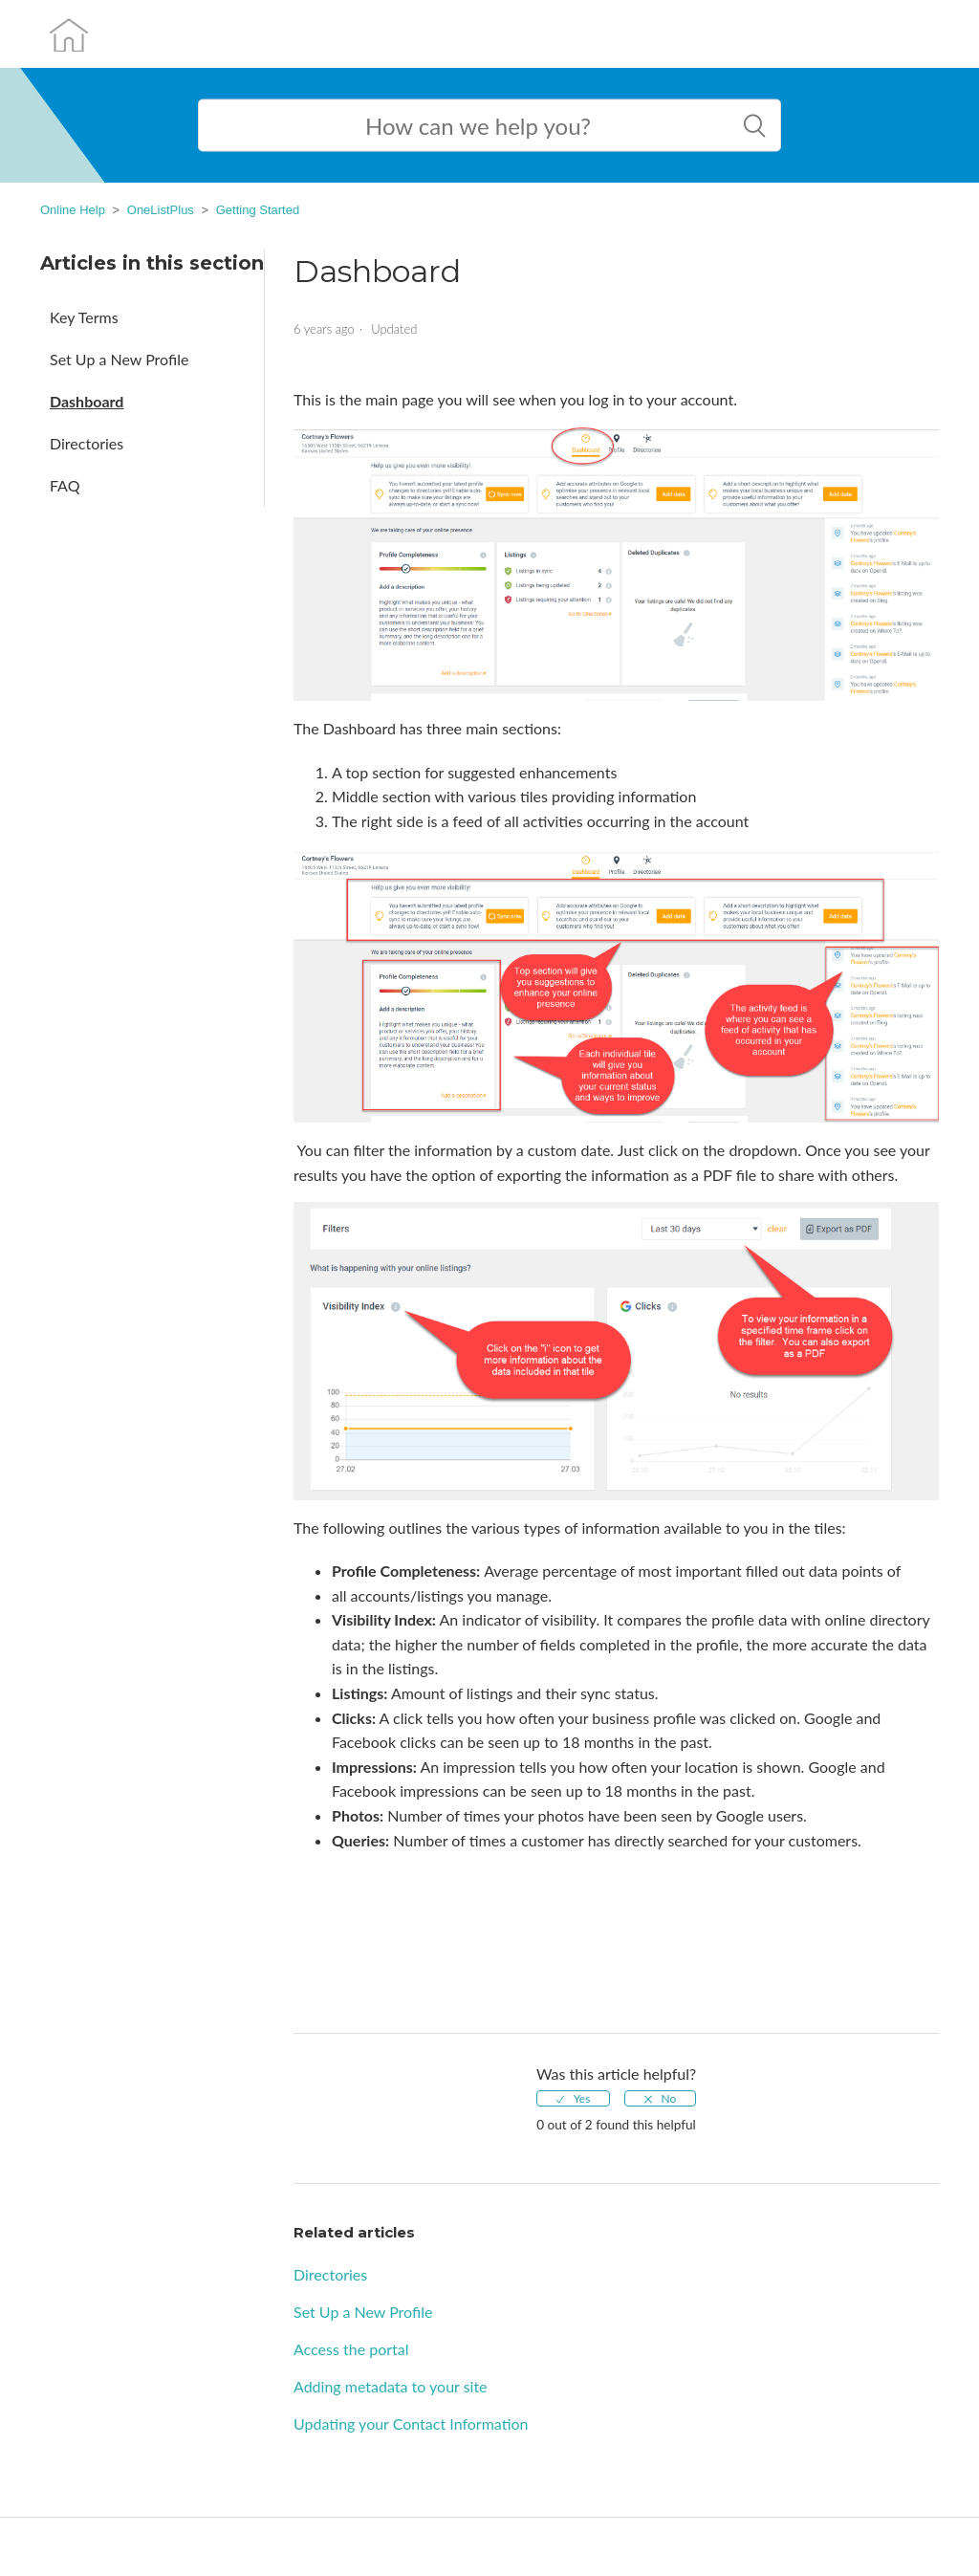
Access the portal (351, 2349)
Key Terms (84, 317)
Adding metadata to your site (391, 2386)
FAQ (64, 485)
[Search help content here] (489, 125)
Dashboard (86, 401)
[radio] (573, 2098)
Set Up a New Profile (119, 359)
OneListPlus (160, 210)
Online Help (72, 210)
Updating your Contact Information (411, 2423)
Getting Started (257, 210)
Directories (86, 443)
